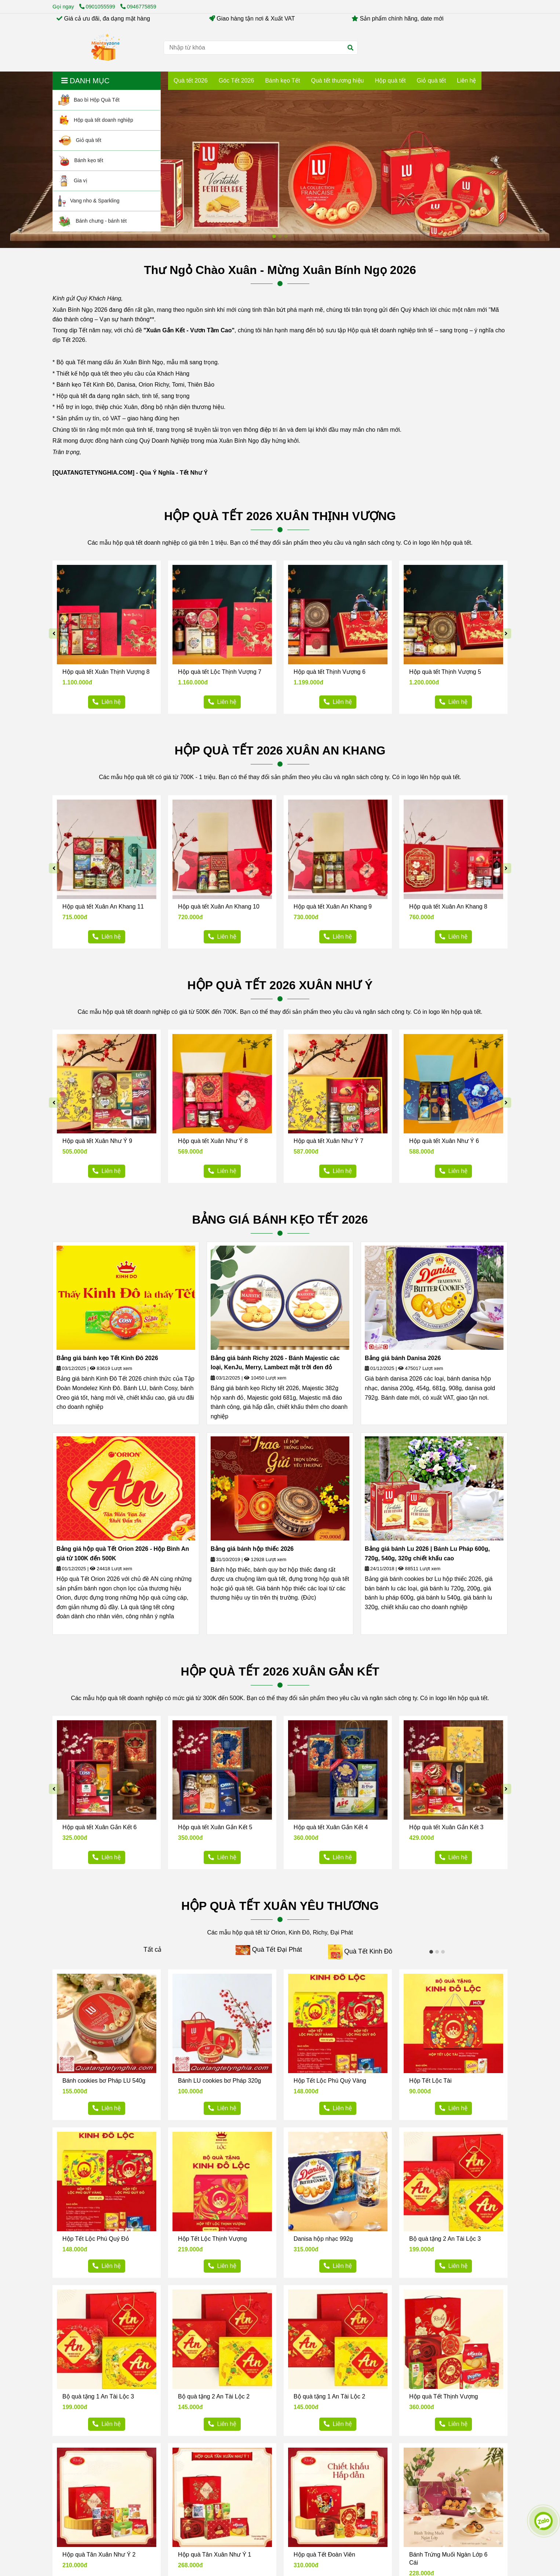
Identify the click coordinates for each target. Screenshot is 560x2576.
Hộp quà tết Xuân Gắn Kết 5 (215, 1827)
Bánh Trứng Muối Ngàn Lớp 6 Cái (448, 2558)
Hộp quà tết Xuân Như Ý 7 (328, 1141)
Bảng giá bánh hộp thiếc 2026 (252, 1549)
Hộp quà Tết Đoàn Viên (324, 2554)
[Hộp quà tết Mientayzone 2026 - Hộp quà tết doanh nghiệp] (105, 47)
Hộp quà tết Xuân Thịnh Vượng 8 (106, 672)
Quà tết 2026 (191, 80)
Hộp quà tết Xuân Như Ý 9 (97, 1141)
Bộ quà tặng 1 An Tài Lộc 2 (329, 2396)
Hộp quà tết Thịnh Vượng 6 (330, 672)
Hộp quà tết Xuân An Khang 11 (103, 906)
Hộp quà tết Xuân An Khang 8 (448, 906)
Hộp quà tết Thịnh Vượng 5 (445, 672)
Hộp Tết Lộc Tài (430, 2081)
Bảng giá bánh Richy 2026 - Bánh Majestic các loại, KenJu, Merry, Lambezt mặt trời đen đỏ (275, 1363)
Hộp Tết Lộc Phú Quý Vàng (330, 2081)
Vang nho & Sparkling (88, 201)
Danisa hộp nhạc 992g (323, 2239)
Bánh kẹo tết (80, 160)
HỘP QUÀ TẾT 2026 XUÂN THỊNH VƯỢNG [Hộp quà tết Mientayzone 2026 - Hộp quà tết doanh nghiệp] (280, 516)
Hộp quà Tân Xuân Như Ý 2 (99, 2554)
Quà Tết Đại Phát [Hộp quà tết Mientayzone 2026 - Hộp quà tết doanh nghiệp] (277, 1949)
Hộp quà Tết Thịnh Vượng (443, 2396)
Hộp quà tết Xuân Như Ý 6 (444, 1141)
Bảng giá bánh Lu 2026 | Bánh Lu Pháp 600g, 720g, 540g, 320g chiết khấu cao (427, 1553)
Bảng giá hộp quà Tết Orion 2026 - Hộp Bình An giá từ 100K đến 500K (123, 1553)
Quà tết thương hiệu (337, 80)
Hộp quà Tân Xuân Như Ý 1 (214, 2554)
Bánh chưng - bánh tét (92, 221)
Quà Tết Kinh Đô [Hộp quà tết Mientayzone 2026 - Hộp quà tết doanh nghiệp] (368, 1951)
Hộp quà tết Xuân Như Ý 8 (213, 1141)
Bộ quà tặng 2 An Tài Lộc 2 (214, 2396)
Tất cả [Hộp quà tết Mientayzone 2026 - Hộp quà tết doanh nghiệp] (152, 1949)
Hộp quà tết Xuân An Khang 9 (333, 906)
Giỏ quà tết (79, 140)
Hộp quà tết (390, 80)
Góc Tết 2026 (236, 80)
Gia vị (72, 180)
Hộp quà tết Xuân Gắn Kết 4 (331, 1827)
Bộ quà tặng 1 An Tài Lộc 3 (98, 2396)
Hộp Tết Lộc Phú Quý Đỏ (95, 2239)
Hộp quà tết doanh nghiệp (95, 120)
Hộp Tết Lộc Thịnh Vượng (212, 2239)
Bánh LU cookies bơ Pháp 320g (219, 2081)
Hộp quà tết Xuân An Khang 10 (218, 906)
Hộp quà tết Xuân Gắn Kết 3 (446, 1827)
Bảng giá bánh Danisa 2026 (403, 1358)
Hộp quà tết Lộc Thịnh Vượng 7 (219, 672)
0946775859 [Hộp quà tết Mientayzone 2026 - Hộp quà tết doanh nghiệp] (138, 7)
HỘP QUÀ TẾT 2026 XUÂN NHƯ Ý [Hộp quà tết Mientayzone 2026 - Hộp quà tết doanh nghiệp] (280, 985)
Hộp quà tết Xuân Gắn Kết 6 (99, 1827)
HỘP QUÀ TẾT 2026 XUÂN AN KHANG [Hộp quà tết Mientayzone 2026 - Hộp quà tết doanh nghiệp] (280, 750)
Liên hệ (466, 80)
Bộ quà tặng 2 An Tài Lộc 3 (445, 2239)
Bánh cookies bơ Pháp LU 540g (103, 2081)
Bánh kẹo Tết (282, 80)
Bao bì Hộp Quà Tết (89, 100)
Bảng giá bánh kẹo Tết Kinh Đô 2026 (107, 1358)
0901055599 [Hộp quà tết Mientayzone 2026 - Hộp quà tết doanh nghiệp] (98, 7)
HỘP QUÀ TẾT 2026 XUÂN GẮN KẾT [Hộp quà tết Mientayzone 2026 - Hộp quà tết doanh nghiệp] (280, 1671)
